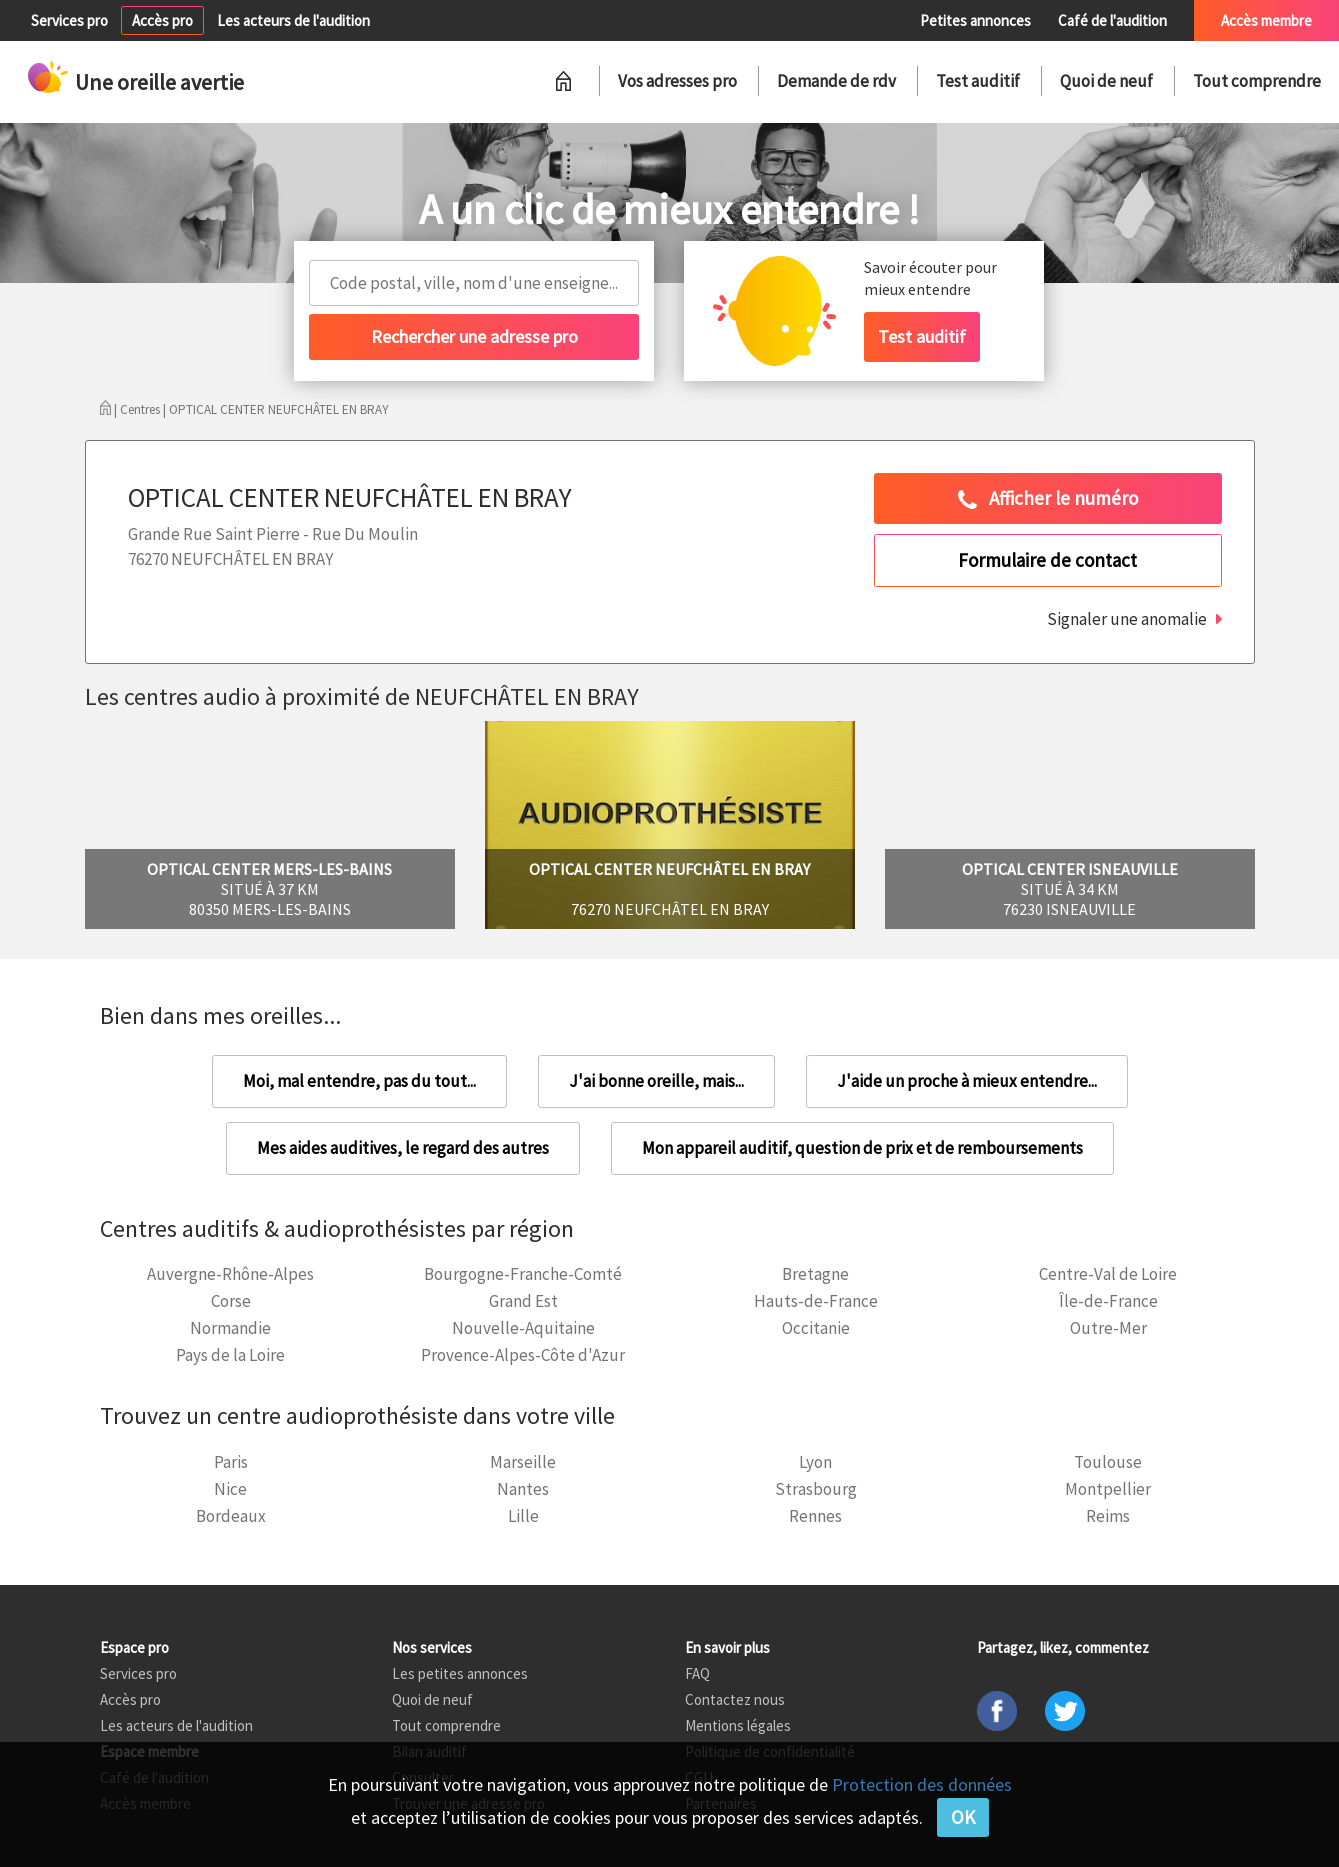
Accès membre (1266, 20)
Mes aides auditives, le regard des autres (403, 1148)
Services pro (69, 20)
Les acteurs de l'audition (293, 20)
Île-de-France (1108, 1301)
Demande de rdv (836, 81)
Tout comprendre (1257, 81)
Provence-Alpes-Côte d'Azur (523, 1355)
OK (963, 1817)
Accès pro (162, 20)
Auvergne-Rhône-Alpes (230, 1274)
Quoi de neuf (1106, 81)
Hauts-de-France (816, 1301)
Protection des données (922, 1784)
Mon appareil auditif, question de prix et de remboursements (862, 1148)
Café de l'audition (1112, 20)
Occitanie (816, 1328)
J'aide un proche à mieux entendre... (967, 1081)
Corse (231, 1301)
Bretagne (815, 1274)
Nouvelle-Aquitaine (523, 1328)
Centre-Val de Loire (1108, 1274)
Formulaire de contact (1047, 560)
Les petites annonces (460, 1673)
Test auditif (978, 81)
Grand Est (523, 1301)
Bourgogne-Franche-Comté (523, 1274)
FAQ (697, 1673)
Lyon (815, 1462)
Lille (523, 1516)
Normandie (230, 1328)
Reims (1108, 1516)
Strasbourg (816, 1489)
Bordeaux (231, 1516)
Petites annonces (975, 20)
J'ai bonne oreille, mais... (656, 1081)
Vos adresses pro (677, 81)
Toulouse (1108, 1462)
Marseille (523, 1462)
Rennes (815, 1516)
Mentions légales (738, 1725)
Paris (231, 1462)
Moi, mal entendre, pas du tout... (359, 1081)
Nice (230, 1489)
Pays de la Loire (230, 1355)
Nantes (523, 1489)
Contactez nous (735, 1699)
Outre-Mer (1108, 1328)
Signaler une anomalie (1127, 619)
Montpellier (1108, 1489)
